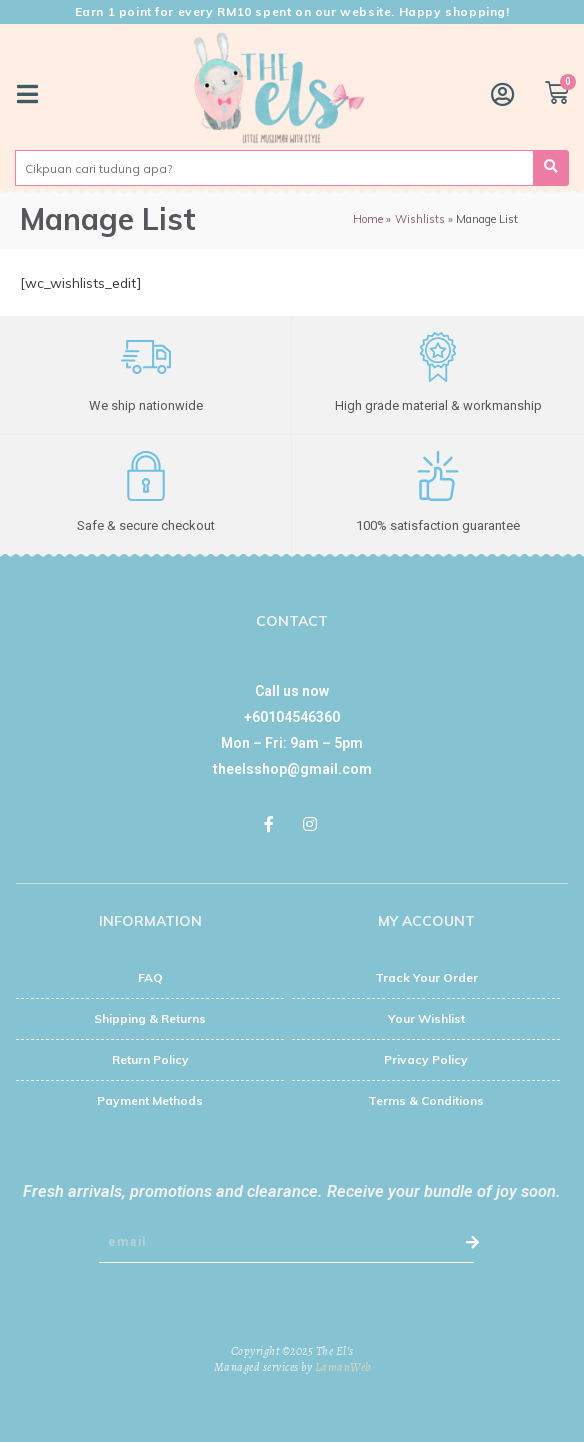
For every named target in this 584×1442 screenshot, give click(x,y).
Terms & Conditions (426, 1100)
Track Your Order (426, 977)
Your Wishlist (426, 1018)
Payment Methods (150, 1100)
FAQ (150, 977)
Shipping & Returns (150, 1018)
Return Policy (150, 1059)
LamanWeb (343, 1367)
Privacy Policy (426, 1059)
